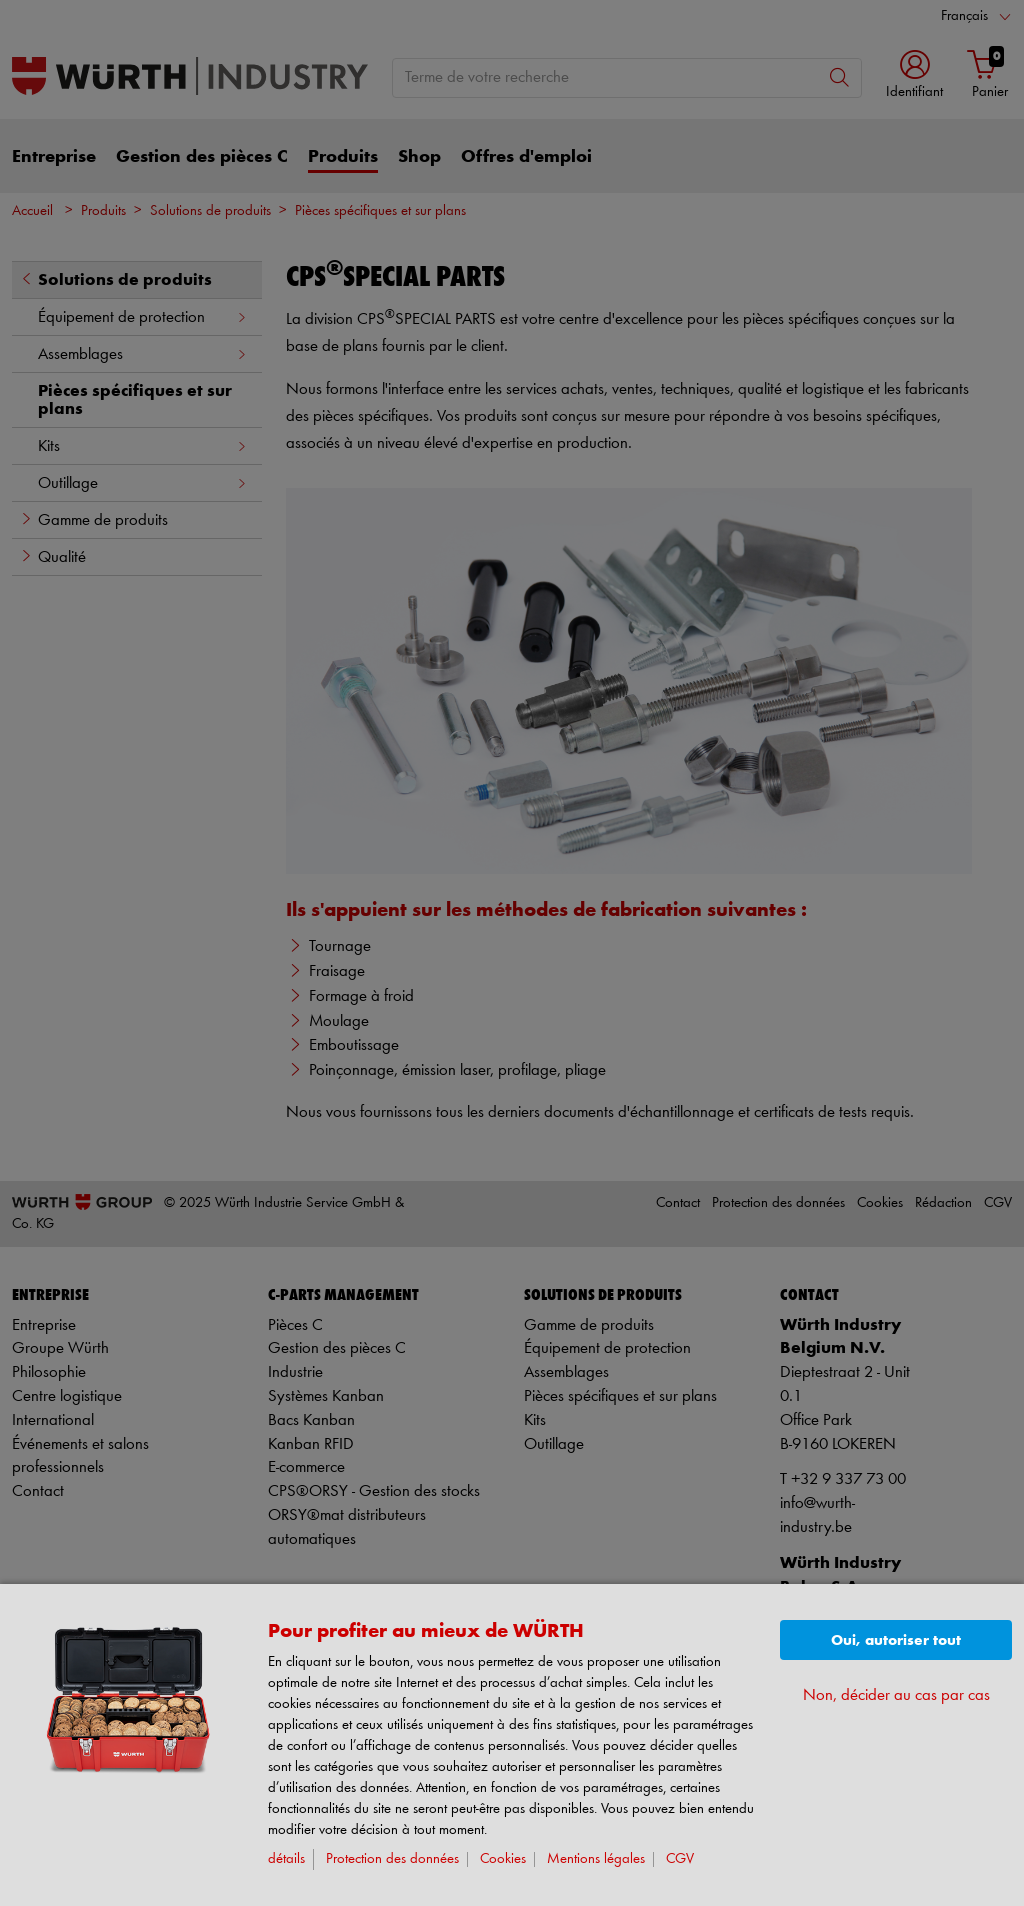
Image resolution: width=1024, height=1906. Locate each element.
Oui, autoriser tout (896, 1640)
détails (286, 1859)
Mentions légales (596, 1859)
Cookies (503, 1859)
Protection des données (392, 1859)
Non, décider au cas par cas (896, 1695)
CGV (680, 1859)
